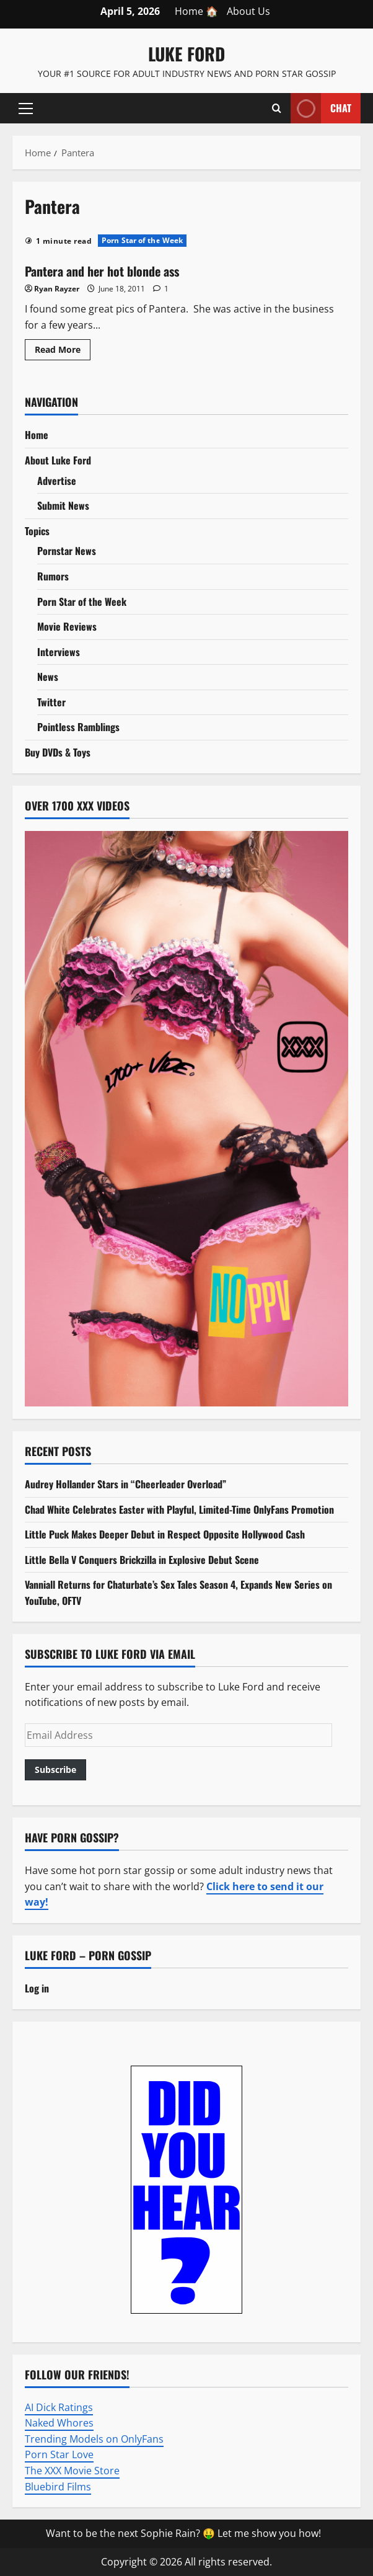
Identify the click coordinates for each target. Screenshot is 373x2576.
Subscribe (55, 1769)
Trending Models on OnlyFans (94, 2439)
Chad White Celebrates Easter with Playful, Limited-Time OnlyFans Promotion (179, 1509)
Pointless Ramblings (78, 726)
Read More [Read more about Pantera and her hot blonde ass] (62, 351)
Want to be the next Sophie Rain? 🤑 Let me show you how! (183, 2533)
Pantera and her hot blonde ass (102, 271)
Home (36, 434)
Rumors (53, 576)
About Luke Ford (58, 460)
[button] (25, 108)
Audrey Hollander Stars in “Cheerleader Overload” (125, 1484)
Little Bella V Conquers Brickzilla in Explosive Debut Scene (142, 1559)
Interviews (58, 651)
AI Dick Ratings (59, 2407)
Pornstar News (66, 550)
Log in (37, 1988)
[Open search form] (276, 108)
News (47, 676)
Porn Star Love (59, 2454)
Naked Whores (59, 2423)
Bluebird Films (58, 2487)
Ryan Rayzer (56, 288)
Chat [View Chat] (321, 108)
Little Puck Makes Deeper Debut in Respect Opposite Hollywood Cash (165, 1534)
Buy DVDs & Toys (57, 752)
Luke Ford (186, 53)
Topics (37, 530)
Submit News (63, 505)
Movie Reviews (67, 626)
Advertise (56, 480)
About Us (248, 11)
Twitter (51, 702)
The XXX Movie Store (72, 2470)
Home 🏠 (196, 11)
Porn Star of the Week (142, 240)
